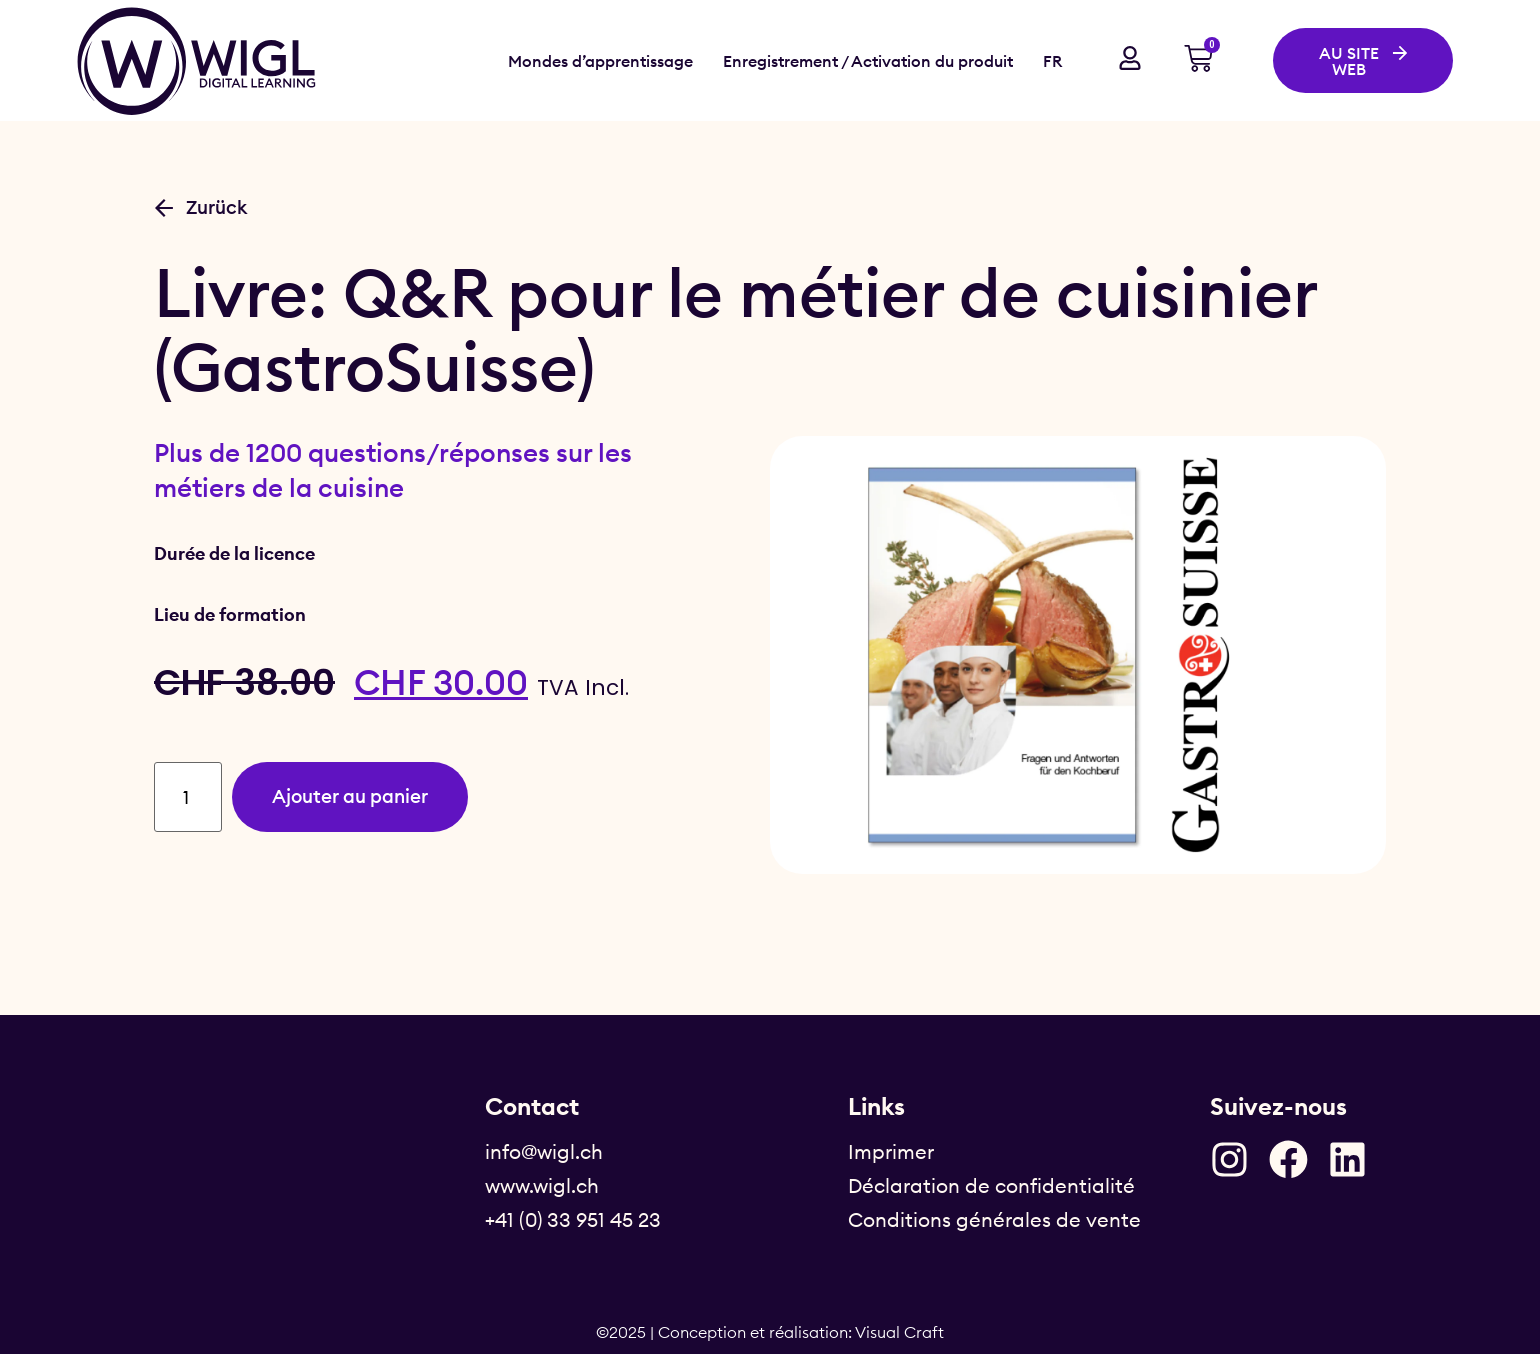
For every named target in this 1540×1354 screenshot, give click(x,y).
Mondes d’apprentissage (600, 61)
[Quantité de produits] (190, 797)
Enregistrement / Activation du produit (868, 61)
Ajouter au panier (360, 796)
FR (1052, 61)
